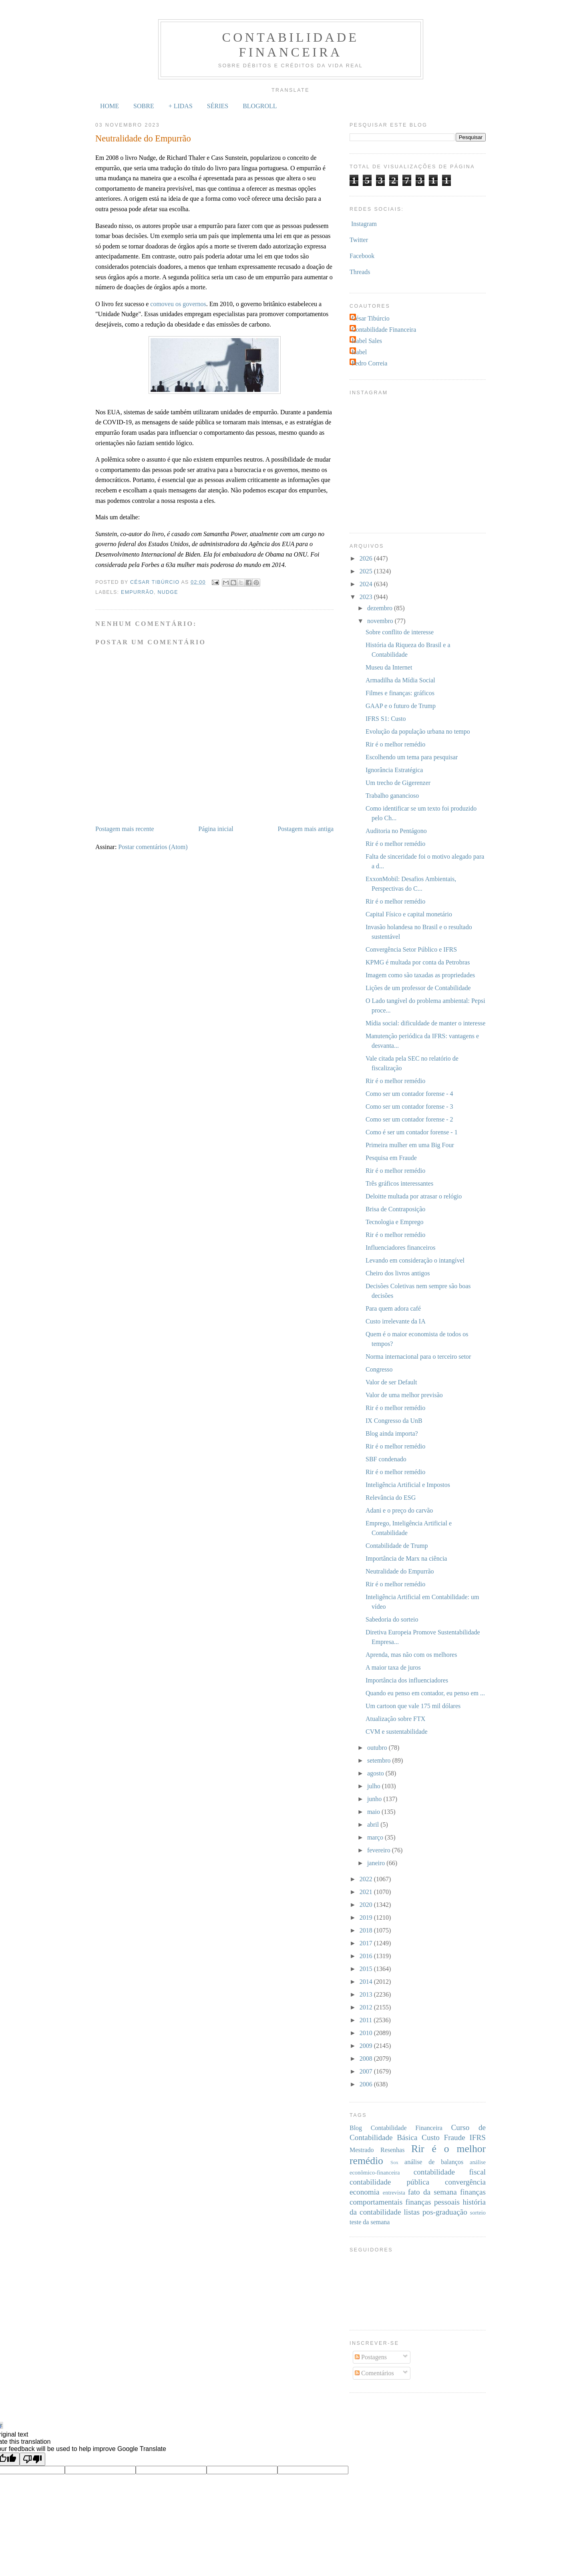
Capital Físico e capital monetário (409, 914)
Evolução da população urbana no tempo (418, 731)
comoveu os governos (178, 304)
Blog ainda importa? (392, 1433)
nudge (168, 592)
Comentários (374, 2373)
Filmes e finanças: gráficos (400, 693)
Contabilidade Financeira (290, 44)
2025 (367, 571)
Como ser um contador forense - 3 (409, 1106)
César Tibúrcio (371, 318)
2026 (367, 558)
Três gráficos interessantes (399, 1183)
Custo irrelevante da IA (396, 1321)
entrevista (394, 2192)
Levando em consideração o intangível (415, 1260)
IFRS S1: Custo (386, 718)
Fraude (454, 2137)
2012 (367, 2007)
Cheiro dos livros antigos (398, 1273)
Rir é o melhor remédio (395, 744)
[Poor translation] (32, 2459)
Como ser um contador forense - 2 (409, 1119)
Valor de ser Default (391, 1382)
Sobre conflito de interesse (400, 632)
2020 (367, 1904)
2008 (367, 2058)
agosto (376, 1773)
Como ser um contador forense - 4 (409, 1093)
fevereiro (379, 1850)
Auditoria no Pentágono (396, 830)
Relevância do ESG (391, 1497)
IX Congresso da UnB (394, 1420)
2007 (367, 2071)
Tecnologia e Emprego (395, 1221)
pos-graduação (444, 2212)
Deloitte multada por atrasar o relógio (414, 1196)
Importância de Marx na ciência (406, 1558)
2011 (367, 2020)
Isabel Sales (367, 340)
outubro (378, 1747)
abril (373, 1824)
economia (365, 2192)
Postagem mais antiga (305, 828)
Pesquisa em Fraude (391, 1157)
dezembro (380, 608)
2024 (367, 584)
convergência (465, 2182)
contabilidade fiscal (450, 2172)
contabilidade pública (389, 2182)
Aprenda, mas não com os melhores (411, 1654)
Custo (431, 2137)
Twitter (359, 239)
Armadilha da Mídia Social (400, 680)
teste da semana (370, 2222)
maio (374, 1811)
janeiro (376, 1863)
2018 (367, 1930)
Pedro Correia (369, 363)
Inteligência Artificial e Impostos (408, 1484)
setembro (379, 1760)
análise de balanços (433, 2161)
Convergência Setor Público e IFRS (411, 949)
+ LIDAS (181, 106)
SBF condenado (386, 1459)
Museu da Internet (389, 667)
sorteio (478, 2212)
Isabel (359, 352)
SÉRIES (217, 106)
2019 (367, 1917)
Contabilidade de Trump (397, 1545)
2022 (367, 1879)
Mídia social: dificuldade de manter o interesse (425, 1023)
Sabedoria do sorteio (392, 1619)
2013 (367, 1994)
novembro (381, 620)
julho (374, 1786)
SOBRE (143, 106)
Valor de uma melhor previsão (404, 1395)
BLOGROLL (260, 106)
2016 (367, 1956)
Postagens (371, 2357)
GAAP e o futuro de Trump (401, 705)
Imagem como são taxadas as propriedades (420, 975)
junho (375, 1798)
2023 (367, 596)
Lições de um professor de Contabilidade (418, 987)
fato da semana (432, 2192)
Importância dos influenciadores (407, 1680)
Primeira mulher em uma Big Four (410, 1145)
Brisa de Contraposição (395, 1209)
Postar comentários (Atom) (152, 846)
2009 (367, 2045)
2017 (367, 1943)
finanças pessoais (433, 2202)
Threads (360, 271)
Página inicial (215, 828)
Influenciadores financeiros (401, 1247)
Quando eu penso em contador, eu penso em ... (425, 1693)
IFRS (477, 2137)
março (376, 1837)
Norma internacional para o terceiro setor (418, 1356)
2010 (367, 2032)
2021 (367, 1891)
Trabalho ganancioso (392, 795)
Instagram (364, 223)
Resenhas (392, 2149)
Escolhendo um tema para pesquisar (412, 757)
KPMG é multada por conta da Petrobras (418, 962)
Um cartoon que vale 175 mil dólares (413, 1706)
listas (412, 2212)
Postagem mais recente (124, 828)
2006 (367, 2084)
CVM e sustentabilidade (397, 1731)
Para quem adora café (393, 1308)
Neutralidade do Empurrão (400, 1571)
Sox (394, 2162)
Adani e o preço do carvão (399, 1510)
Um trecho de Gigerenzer (398, 782)
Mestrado (362, 2149)
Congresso (379, 1369)
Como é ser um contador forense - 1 (412, 1132)
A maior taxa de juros (393, 1667)
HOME (109, 106)
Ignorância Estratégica (394, 770)
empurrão (137, 592)
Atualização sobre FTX (395, 1718)
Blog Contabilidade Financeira (396, 2127)
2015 (367, 1968)
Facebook (362, 255)
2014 (367, 1981)
